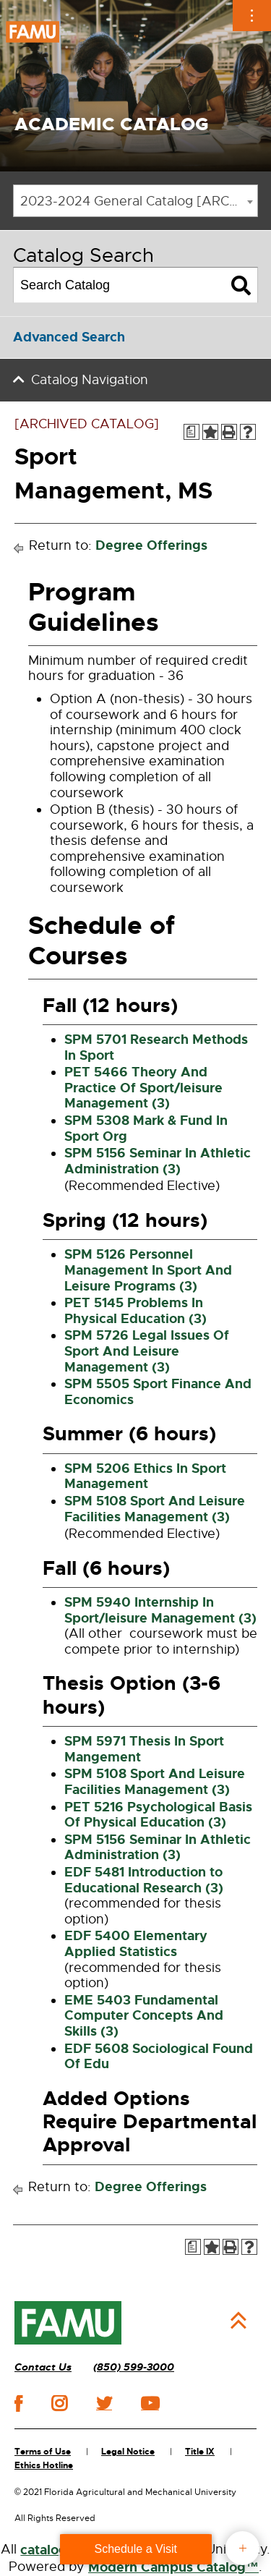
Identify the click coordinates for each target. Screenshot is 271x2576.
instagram (59, 2403)
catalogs (47, 2550)
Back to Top (238, 2320)
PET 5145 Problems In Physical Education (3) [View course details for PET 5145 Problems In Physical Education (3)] (135, 1310)
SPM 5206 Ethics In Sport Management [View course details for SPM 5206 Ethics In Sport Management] (145, 1476)
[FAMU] (67, 2323)
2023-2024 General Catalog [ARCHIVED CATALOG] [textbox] (138, 201)
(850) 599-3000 (133, 2367)
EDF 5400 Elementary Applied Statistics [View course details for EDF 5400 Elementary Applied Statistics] (135, 1943)
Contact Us (43, 2367)
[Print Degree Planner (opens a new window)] (191, 432)
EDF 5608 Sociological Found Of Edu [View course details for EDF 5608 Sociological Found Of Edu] (158, 2056)
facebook (18, 2403)
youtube (150, 2403)
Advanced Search (69, 337)
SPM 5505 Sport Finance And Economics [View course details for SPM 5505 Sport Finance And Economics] (157, 1391)
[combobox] (135, 200)
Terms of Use (42, 2451)
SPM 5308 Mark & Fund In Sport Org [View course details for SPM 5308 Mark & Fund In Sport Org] (146, 1128)
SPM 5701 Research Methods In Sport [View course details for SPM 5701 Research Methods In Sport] (156, 1047)
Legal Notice (128, 2451)
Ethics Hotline (43, 2465)
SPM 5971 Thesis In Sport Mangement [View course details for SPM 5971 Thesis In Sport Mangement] (144, 1749)
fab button (242, 2548)
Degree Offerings (151, 545)
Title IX (200, 2451)
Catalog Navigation (89, 380)
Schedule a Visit (136, 2549)
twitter (104, 2403)
